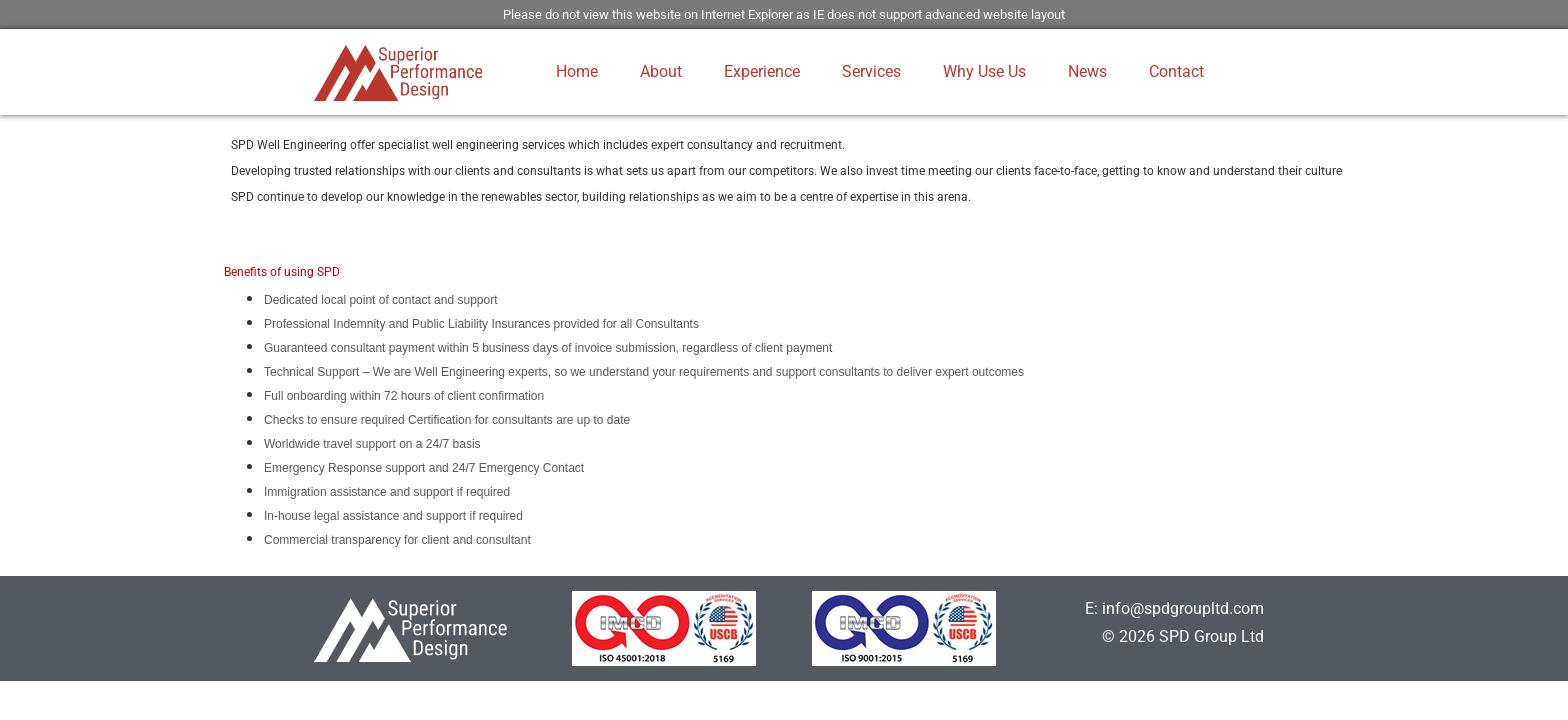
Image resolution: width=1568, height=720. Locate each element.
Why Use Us (984, 71)
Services (871, 71)
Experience (762, 71)
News (1087, 71)
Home (577, 71)
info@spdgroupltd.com (1183, 608)
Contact (1176, 71)
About (661, 71)
